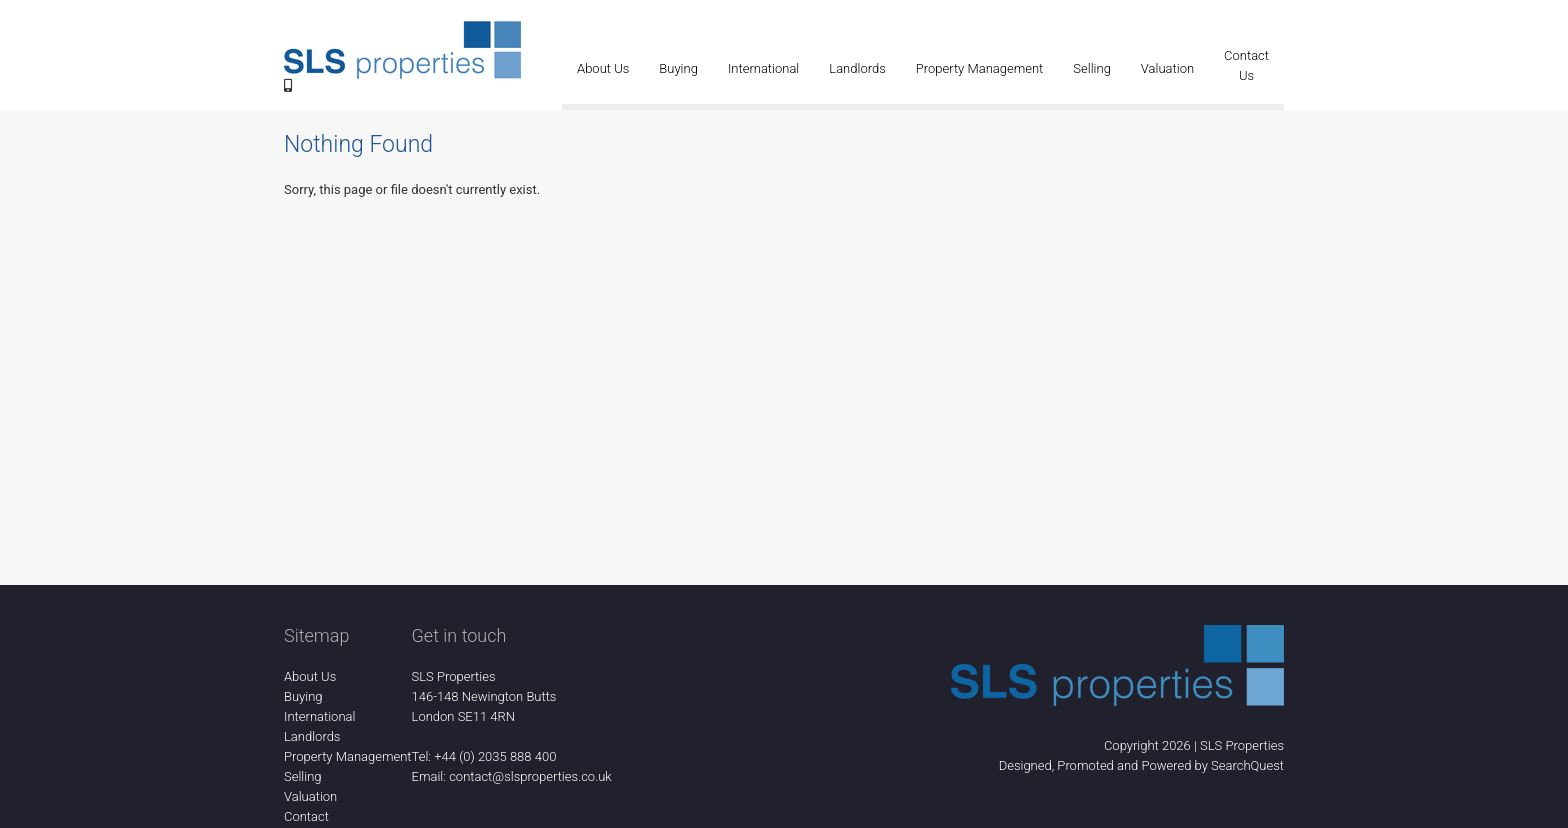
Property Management (980, 68)
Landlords (857, 68)
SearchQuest (1247, 765)
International (763, 68)
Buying (678, 68)
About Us (603, 68)
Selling (1092, 68)
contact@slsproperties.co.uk (530, 776)
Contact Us (1246, 65)
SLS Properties (1242, 745)
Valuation (1167, 68)
